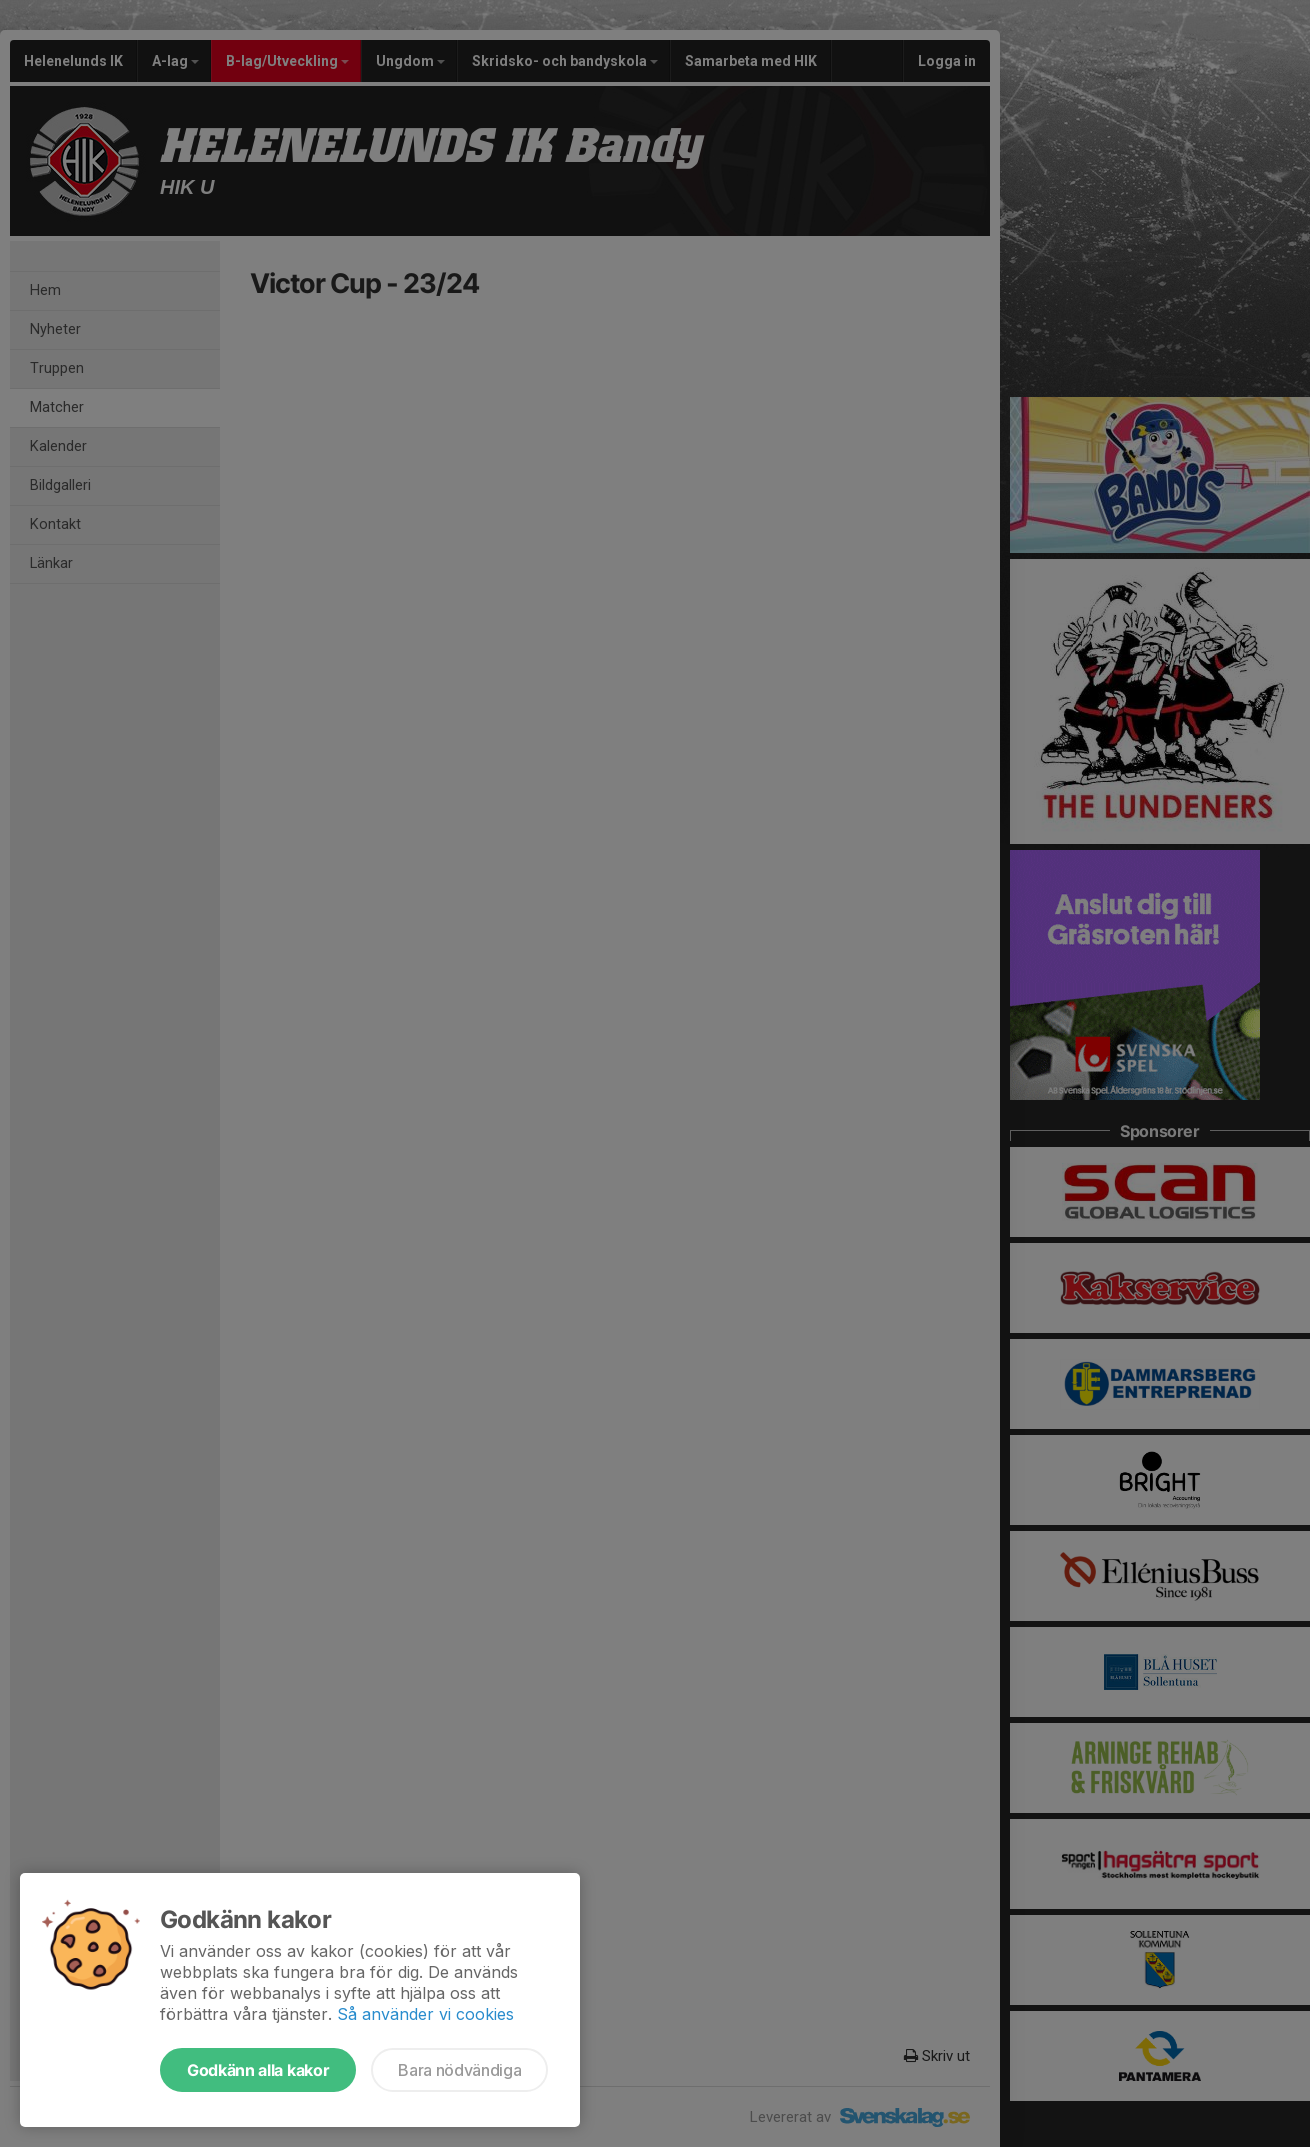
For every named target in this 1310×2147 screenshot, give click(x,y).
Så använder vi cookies (425, 2014)
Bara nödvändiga (459, 2070)
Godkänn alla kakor (258, 2070)
